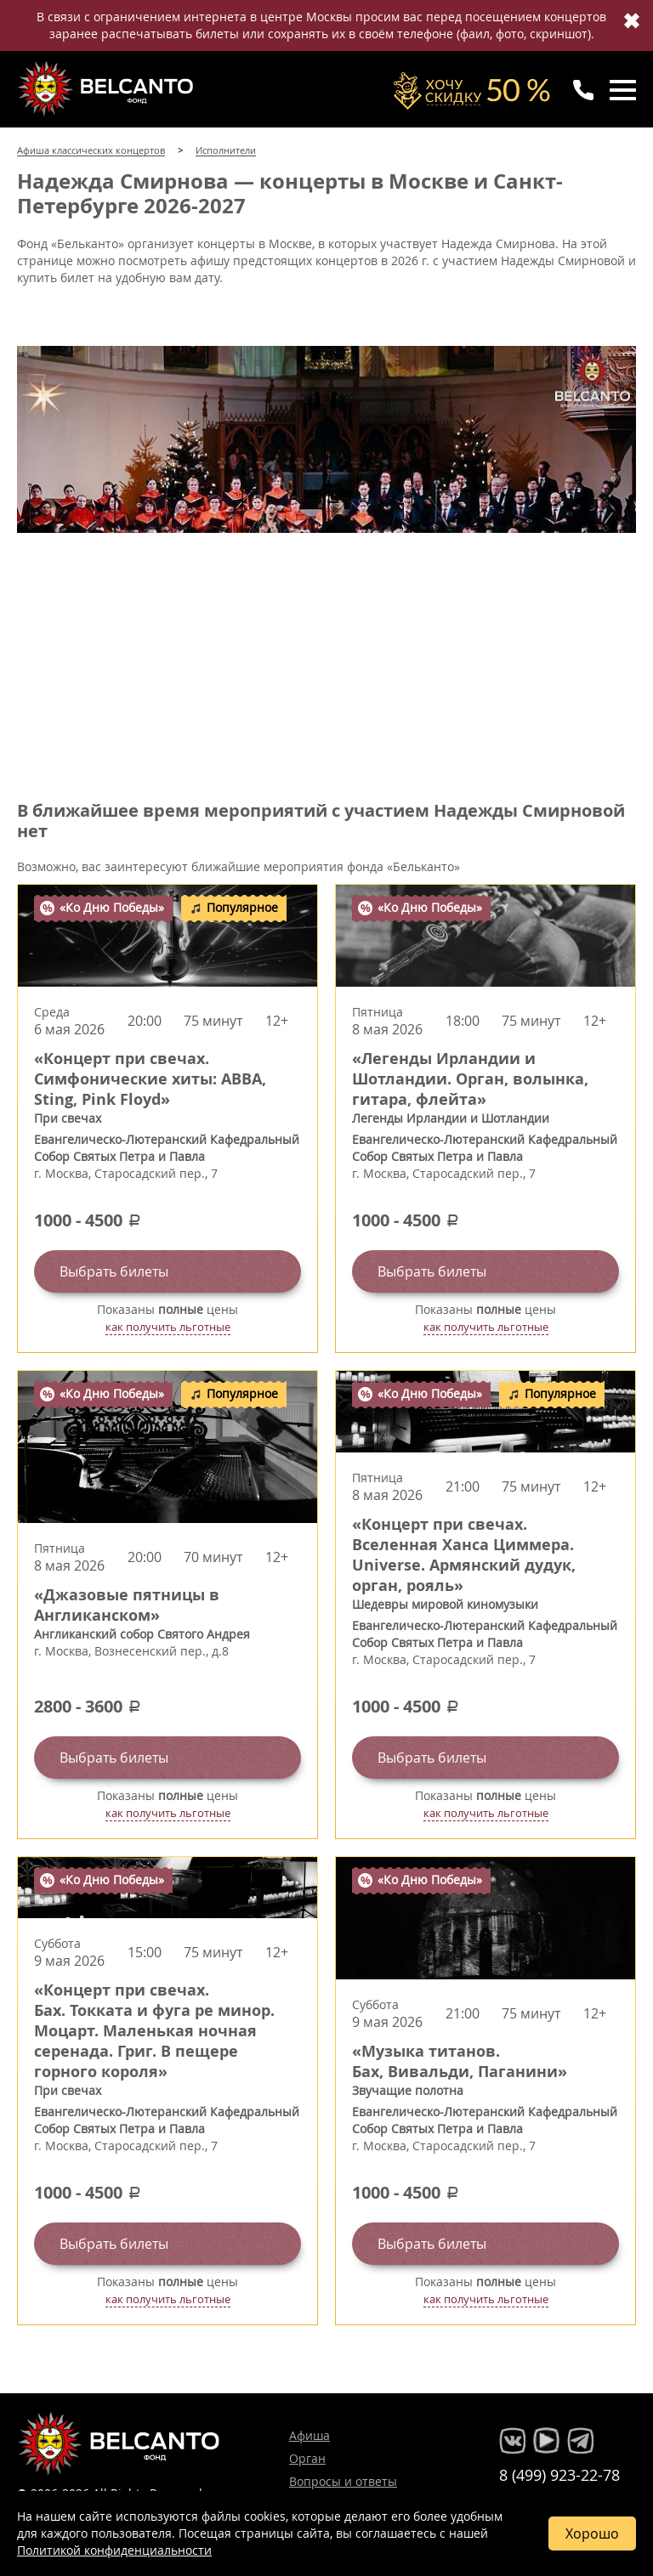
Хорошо (592, 2533)
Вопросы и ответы (343, 2481)
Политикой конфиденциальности (114, 2550)
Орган (307, 2458)
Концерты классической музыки (107, 88)
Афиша (309, 2435)
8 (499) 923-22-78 (559, 2475)
